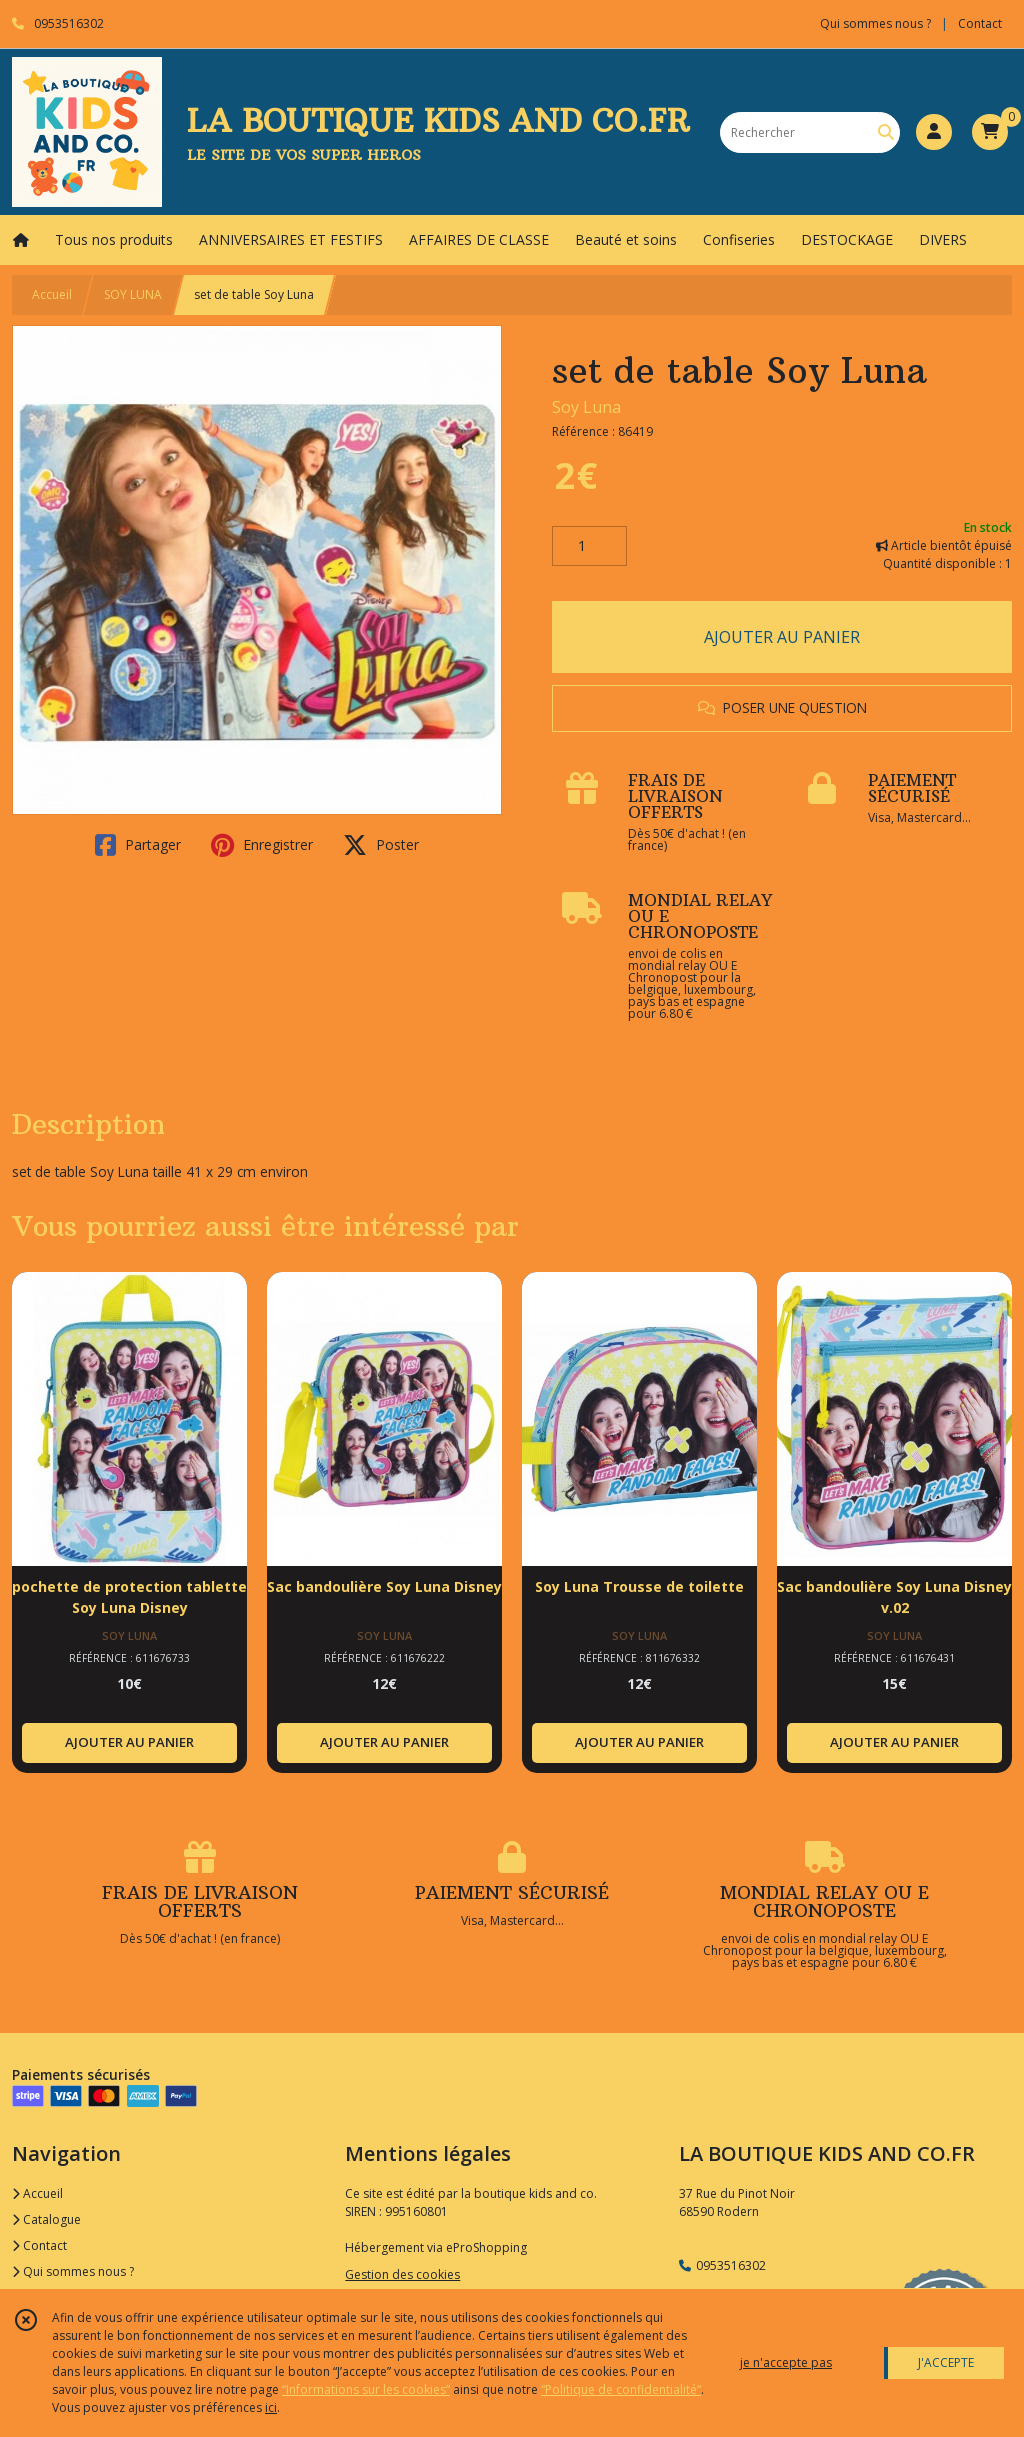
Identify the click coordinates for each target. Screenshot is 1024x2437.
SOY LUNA (133, 294)
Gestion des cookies (402, 2274)
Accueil (52, 294)
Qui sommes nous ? (73, 2271)
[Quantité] (589, 546)
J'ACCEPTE (946, 2362)
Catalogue (46, 2219)
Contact (980, 23)
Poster (381, 845)
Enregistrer (262, 845)
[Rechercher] (886, 132)
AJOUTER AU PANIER (782, 637)
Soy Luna (586, 407)
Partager (138, 845)
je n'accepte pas (786, 2362)
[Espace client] (934, 132)
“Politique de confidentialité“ (621, 2389)
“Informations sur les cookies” (366, 2389)
